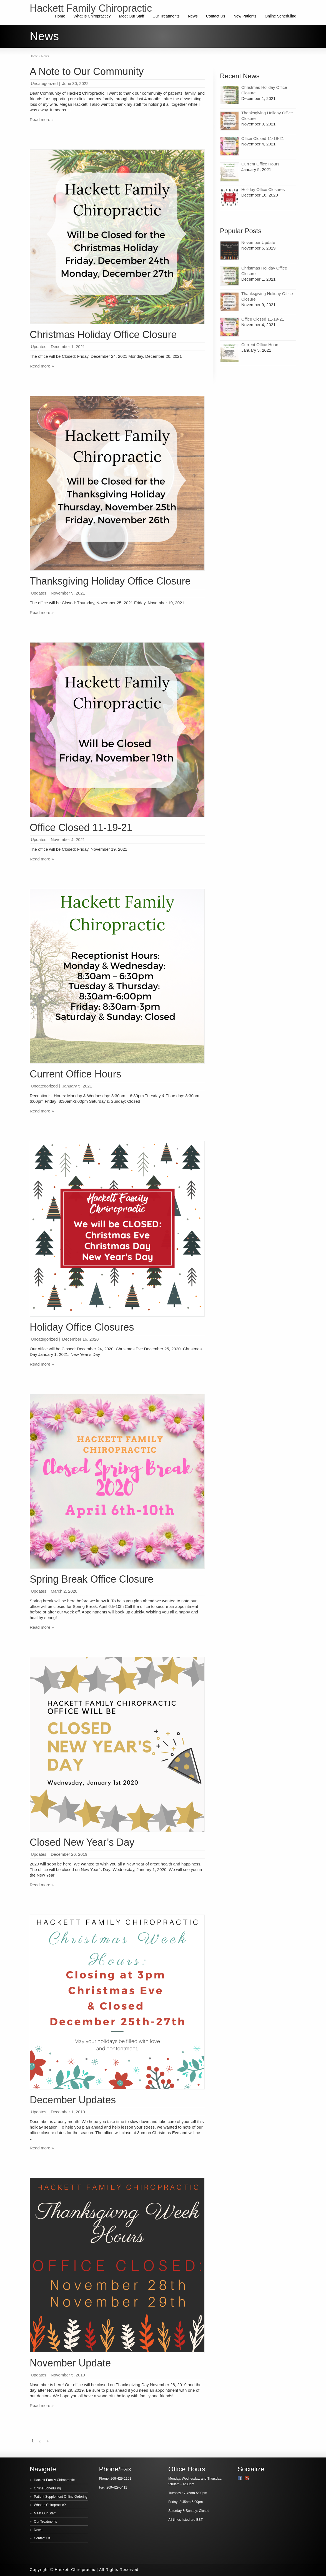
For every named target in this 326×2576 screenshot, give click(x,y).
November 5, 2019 (68, 2375)
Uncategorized (44, 83)
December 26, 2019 (69, 1854)
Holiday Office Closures (82, 1327)
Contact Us (215, 16)
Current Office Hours (75, 1074)
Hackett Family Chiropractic (54, 2480)
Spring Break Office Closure (92, 1579)
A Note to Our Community (87, 71)
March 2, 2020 (64, 1591)
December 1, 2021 (68, 346)
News (193, 16)
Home (60, 16)
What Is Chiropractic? (92, 16)
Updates (38, 346)
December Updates (73, 2100)
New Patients (245, 16)
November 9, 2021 (68, 593)
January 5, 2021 (77, 1086)
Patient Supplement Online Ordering (60, 2497)
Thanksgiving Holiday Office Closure (110, 581)
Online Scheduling (280, 16)
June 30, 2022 (75, 83)
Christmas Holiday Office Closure (103, 334)
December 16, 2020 (80, 1339)
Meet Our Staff (131, 16)
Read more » (42, 119)
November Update (70, 2363)
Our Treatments (165, 16)
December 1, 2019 (68, 2111)
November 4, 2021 (68, 839)
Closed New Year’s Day (82, 1842)
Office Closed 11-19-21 (81, 827)
